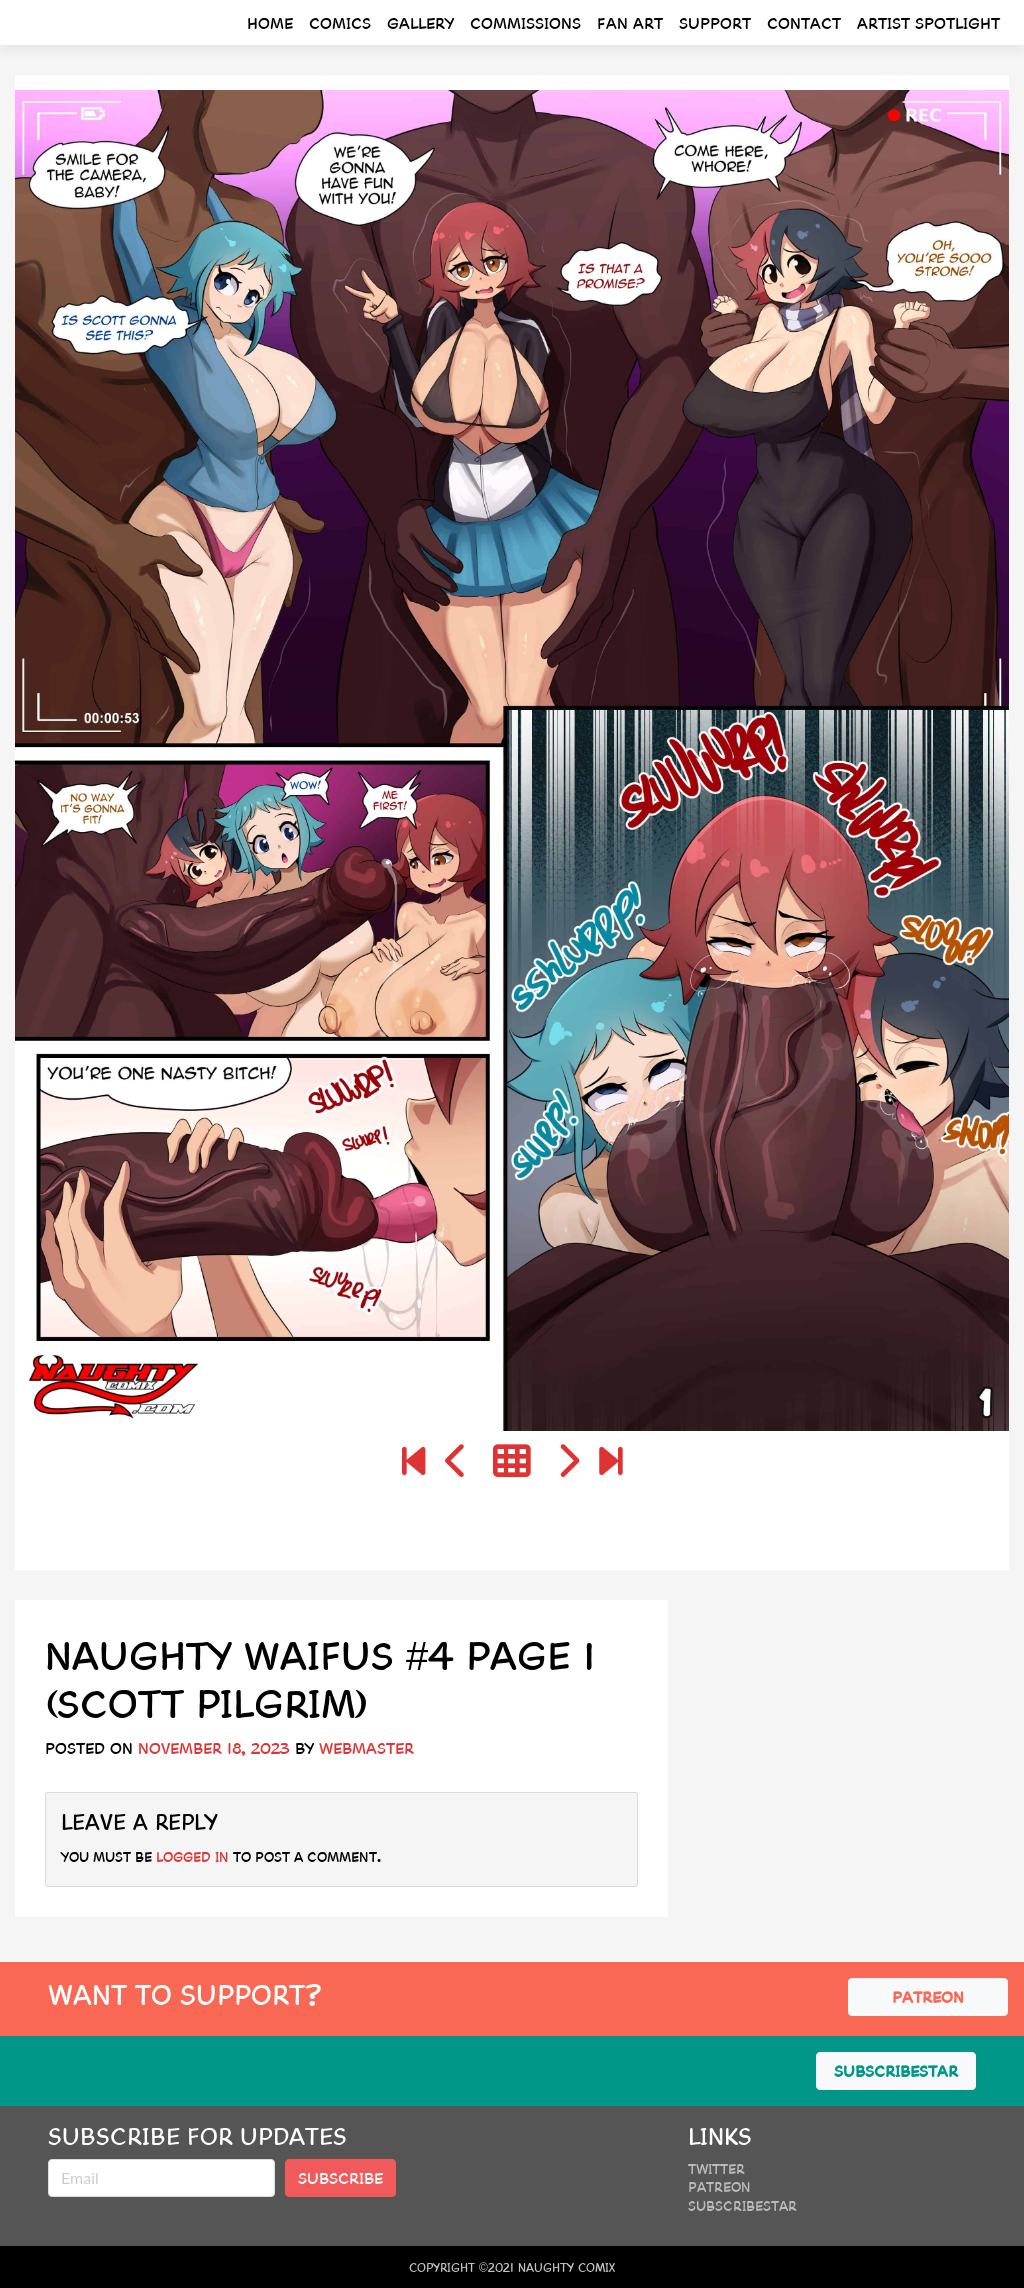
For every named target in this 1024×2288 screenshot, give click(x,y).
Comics (340, 22)
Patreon (719, 2186)
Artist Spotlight (928, 22)
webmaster (366, 1747)
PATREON (928, 1996)
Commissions (525, 22)
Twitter (716, 2168)
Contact (804, 22)
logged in (192, 1856)
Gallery (420, 22)
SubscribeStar (742, 2205)
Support (715, 22)
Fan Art (630, 22)
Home (270, 22)
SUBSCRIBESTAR (896, 2070)
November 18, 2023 (214, 1747)
